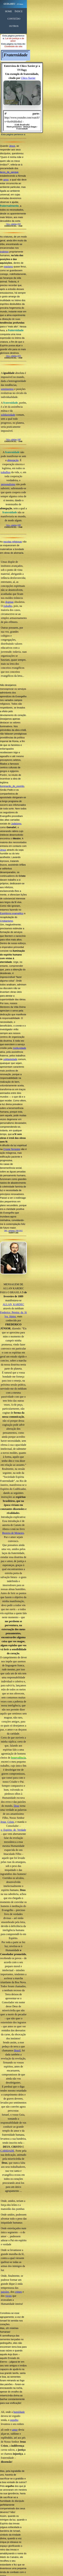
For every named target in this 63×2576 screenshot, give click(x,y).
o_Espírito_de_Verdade (15, 893)
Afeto (50, 2512)
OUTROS (50, 12)
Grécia (16, 2474)
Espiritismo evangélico (11, 476)
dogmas (9, 351)
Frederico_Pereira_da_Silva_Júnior (20, 676)
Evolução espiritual (23, 2463)
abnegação (56, 277)
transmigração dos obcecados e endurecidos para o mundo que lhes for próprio (30, 2082)
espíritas (14, 1244)
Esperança (43, 2518)
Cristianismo (50, 476)
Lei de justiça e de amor (43, 21)
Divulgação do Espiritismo (27, 2457)
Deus (4, 885)
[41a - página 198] (31, 264)
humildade (19, 1150)
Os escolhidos (20, 2485)
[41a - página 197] (31, 217)
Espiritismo (7, 1774)
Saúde (30, 2518)
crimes (42, 1090)
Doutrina (5, 1379)
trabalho (32, 351)
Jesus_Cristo (30, 889)
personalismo (54, 285)
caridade (10, 2266)
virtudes (31, 1956)
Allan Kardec (31, 2394)
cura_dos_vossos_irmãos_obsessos (19, 2319)
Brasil (8, 985)
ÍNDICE (23, 12)
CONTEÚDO (36, 12)
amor (32, 138)
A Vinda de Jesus (22, 2434)
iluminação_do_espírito (12, 427)
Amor (41, 2512)
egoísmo (11, 180)
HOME (12, 12)
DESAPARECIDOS (17, 2534)
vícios (56, 1090)
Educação (18, 2518)
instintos (40, 172)
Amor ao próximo (22, 2446)
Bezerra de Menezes (48, 764)
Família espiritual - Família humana (32, 2468)
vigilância (29, 1569)
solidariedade (8, 251)
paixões (29, 1090)
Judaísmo (5, 442)
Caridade (18, 2451)
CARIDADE (34, 1021)
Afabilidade (19, 2440)
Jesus (12, 126)
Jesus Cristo (51, 2100)
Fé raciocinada (32, 2523)
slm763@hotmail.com (48, 2414)
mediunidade (6, 528)
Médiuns (37, 1735)
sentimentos (42, 238)
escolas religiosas (12, 322)
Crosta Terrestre (39, 570)
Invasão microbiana (23, 2480)
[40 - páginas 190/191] (31, 606)
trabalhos (54, 281)
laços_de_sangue (51, 134)
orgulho (5, 1154)
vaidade (36, 1413)
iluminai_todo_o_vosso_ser (47, 1953)
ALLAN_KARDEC (21, 672)
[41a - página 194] (31, 156)
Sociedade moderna (23, 2491)
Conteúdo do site (44, 24)
